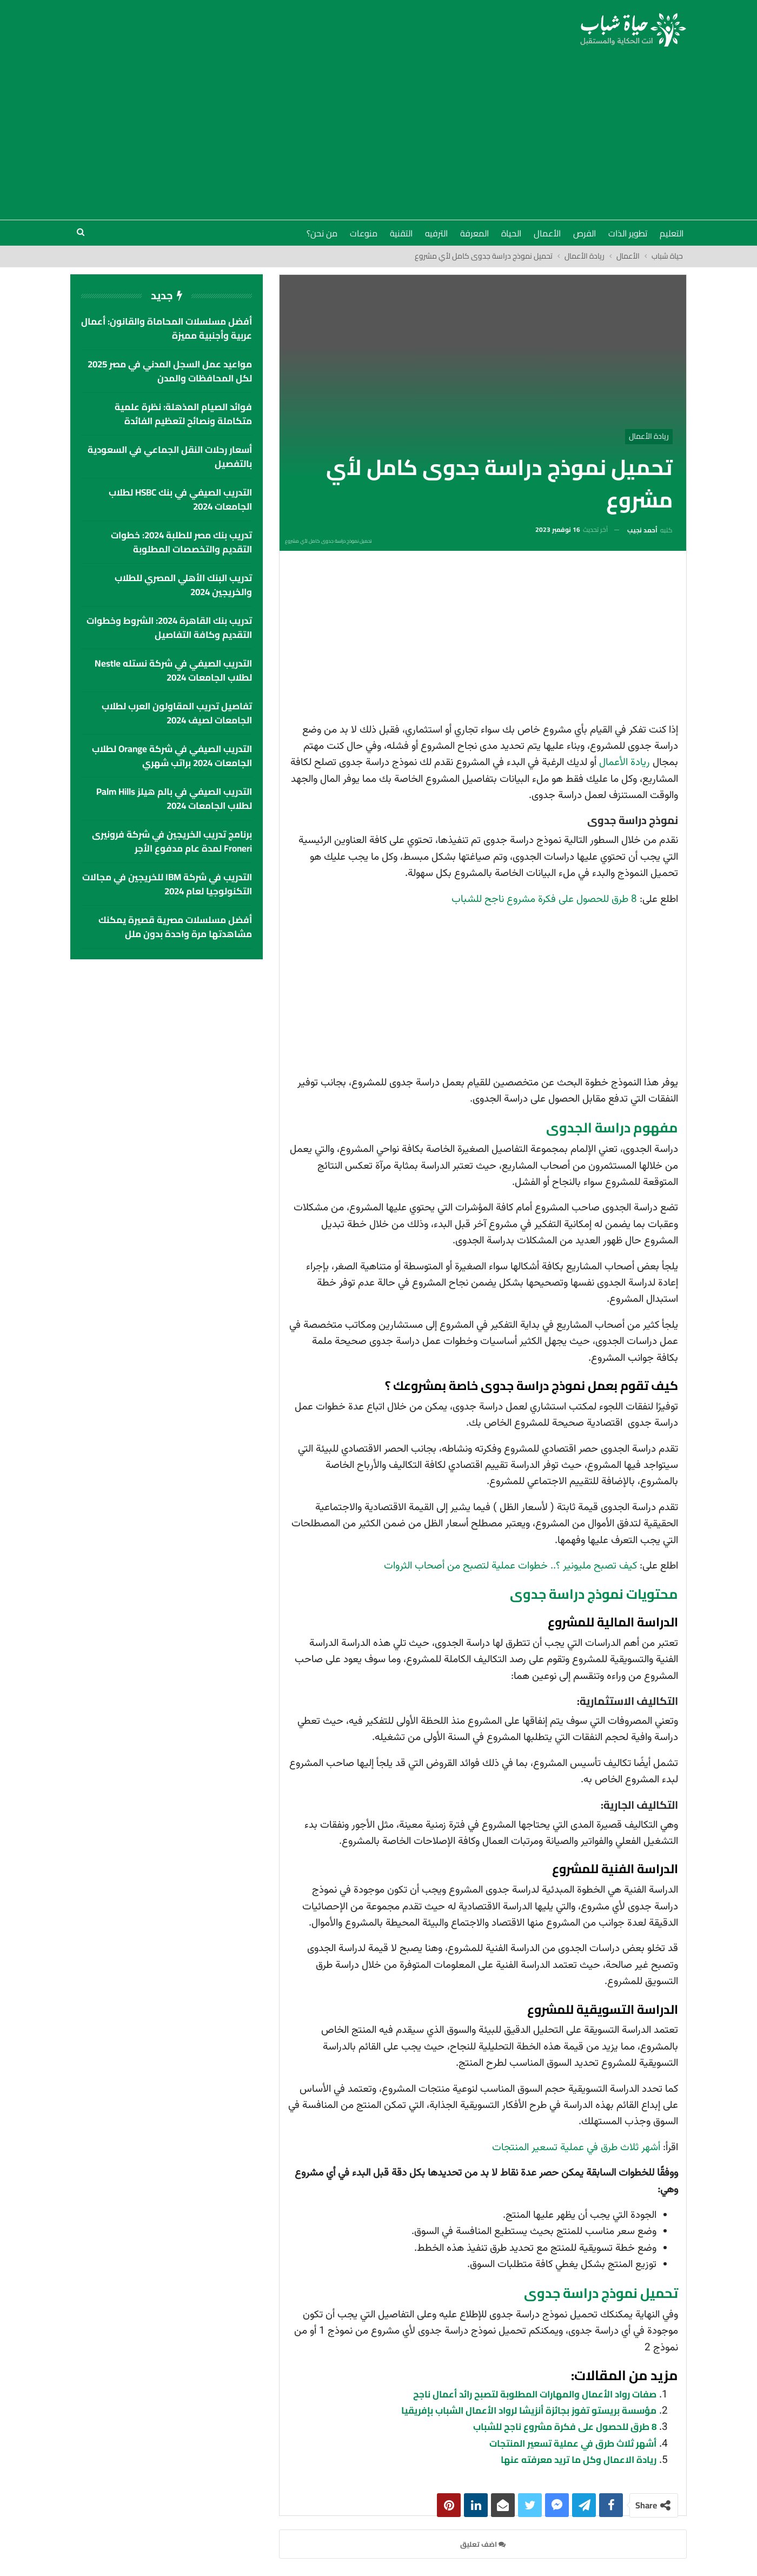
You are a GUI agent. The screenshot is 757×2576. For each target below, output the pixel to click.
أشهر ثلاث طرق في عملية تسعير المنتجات (576, 2148)
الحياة (511, 233)
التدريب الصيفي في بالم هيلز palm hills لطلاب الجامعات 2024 (174, 798)
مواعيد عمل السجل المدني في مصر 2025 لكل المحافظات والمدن (170, 371)
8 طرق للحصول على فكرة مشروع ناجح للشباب (544, 899)
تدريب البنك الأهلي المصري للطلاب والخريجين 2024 (183, 585)
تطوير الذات (627, 233)
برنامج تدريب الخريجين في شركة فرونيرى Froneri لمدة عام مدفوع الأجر (172, 841)
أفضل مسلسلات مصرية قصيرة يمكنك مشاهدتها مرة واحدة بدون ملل (175, 927)
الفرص (584, 233)
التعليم (671, 233)
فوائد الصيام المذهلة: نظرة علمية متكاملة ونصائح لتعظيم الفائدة (183, 414)
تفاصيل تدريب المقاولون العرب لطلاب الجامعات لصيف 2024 (177, 713)
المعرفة (474, 233)
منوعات (363, 233)
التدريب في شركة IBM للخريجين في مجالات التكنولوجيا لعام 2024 (167, 884)
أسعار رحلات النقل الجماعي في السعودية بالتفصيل (170, 456)
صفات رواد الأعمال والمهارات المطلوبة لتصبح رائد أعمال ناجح (534, 2394)
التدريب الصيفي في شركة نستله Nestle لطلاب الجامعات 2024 (173, 670)
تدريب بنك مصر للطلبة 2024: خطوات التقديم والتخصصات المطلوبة (181, 542)
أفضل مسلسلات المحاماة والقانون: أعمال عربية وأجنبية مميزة (166, 328)
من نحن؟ (322, 233)
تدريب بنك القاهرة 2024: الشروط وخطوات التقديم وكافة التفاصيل (169, 627)
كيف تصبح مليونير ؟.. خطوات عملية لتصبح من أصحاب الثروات (510, 1566)
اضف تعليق (483, 2544)
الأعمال (547, 233)
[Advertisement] (378, 127)
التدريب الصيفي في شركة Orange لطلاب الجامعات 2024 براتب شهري (172, 756)
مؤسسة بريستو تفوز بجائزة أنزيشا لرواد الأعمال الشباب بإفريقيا (528, 2410)
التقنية (401, 233)
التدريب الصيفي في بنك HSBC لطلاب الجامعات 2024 (180, 499)
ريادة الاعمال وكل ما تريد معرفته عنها (578, 2459)
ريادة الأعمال (649, 436)
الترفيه (436, 233)
